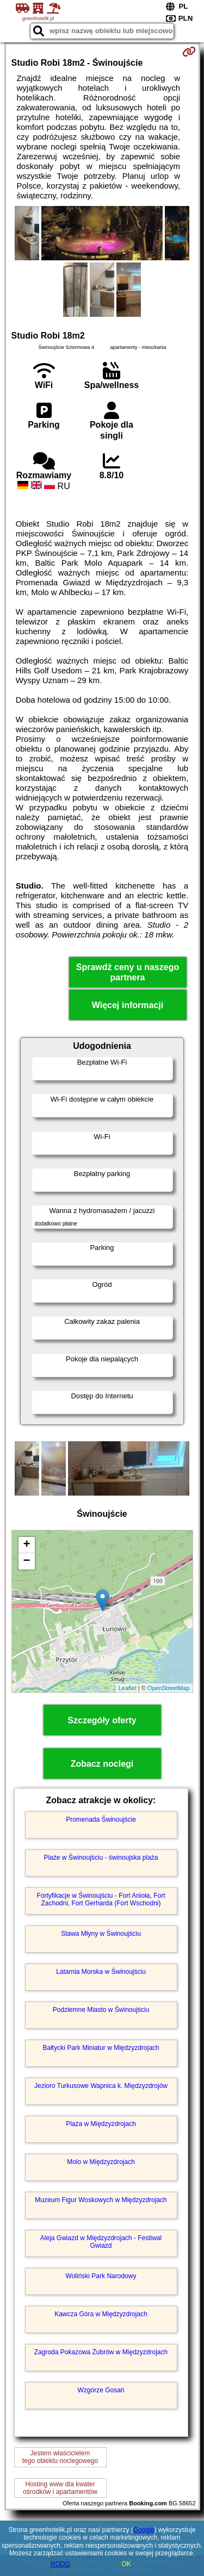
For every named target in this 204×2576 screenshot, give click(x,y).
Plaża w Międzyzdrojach (101, 2124)
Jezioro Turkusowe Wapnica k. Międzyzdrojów (101, 2086)
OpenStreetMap (168, 1688)
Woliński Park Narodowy (101, 2276)
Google (143, 2530)
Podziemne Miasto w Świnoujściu (101, 2010)
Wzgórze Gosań (100, 2390)
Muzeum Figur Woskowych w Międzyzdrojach (101, 2200)
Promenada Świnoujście (101, 1819)
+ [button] (26, 1545)
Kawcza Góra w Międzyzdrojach (100, 2314)
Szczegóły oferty (101, 1720)
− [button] (26, 1561)
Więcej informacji (127, 1005)
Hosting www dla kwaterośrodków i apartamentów (60, 2488)
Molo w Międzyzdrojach (101, 2162)
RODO (60, 2564)
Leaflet (128, 1688)
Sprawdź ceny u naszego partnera (127, 972)
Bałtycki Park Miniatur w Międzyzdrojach (100, 2048)
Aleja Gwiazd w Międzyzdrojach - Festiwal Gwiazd (101, 2241)
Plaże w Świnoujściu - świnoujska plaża (101, 1857)
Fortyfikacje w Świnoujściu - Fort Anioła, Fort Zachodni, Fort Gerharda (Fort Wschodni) (100, 1899)
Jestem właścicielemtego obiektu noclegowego (60, 2457)
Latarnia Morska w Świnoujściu (101, 1971)
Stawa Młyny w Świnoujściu (101, 1933)
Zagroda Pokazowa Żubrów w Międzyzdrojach (101, 2352)
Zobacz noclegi (102, 1763)
